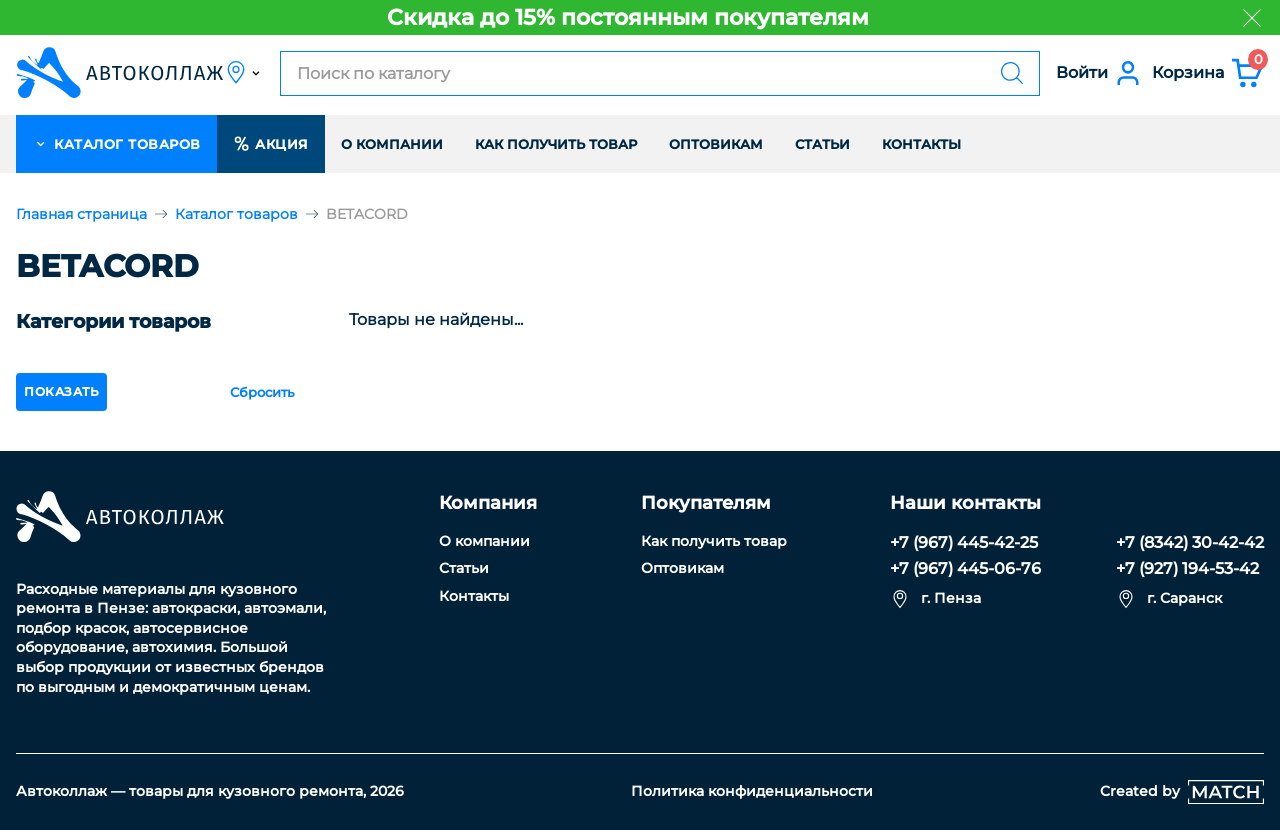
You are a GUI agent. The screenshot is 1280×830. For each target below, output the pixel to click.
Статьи (822, 144)
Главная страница (81, 214)
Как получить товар (556, 144)
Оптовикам (716, 144)
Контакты (921, 144)
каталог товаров (116, 143)
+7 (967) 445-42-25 (964, 542)
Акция (271, 143)
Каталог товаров (236, 214)
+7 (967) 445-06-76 (965, 568)
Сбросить (262, 392)
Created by (1182, 792)
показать (61, 391)
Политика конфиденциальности (752, 791)
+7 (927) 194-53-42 (1187, 568)
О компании (392, 144)
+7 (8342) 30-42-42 (1190, 542)
